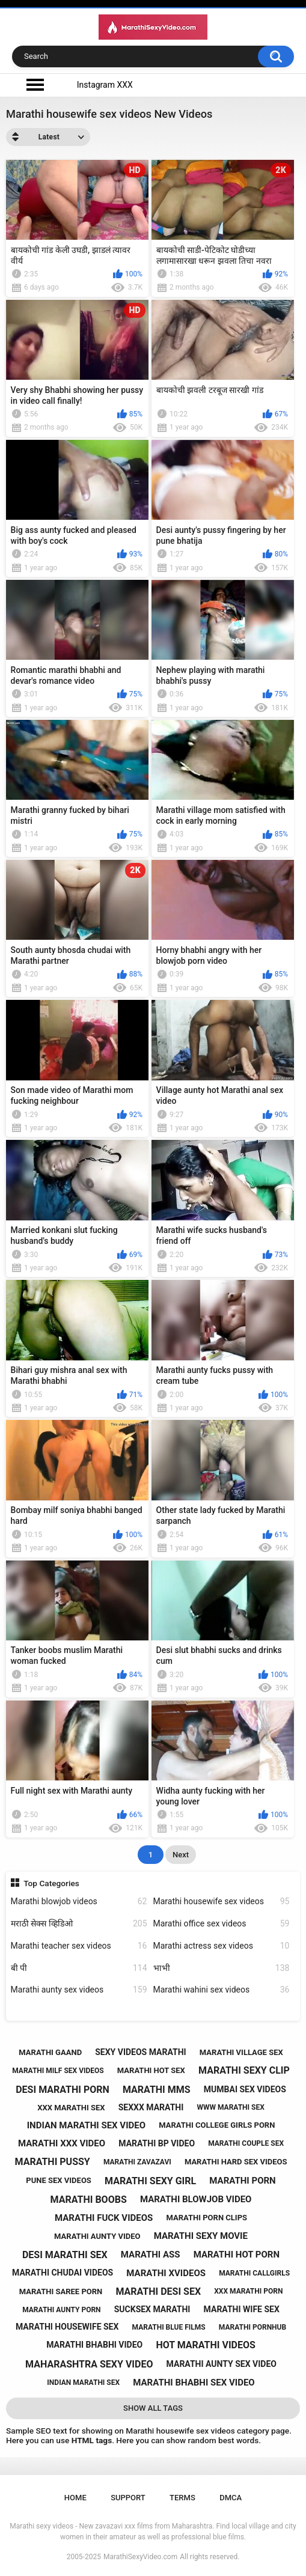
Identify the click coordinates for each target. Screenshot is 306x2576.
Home (75, 2497)
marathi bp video (156, 2143)
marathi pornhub (252, 2327)
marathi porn (242, 2180)
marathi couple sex (246, 2143)
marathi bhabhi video (94, 2344)
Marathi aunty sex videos (79, 1990)
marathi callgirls (254, 2273)
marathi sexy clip (244, 2070)
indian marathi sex (83, 2382)
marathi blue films (169, 2327)
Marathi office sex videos (221, 1924)
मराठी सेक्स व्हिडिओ (79, 1924)
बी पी (79, 1968)
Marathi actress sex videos (221, 1946)
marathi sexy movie (201, 2235)
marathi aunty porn (61, 2310)
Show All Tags (153, 2408)
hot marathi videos (206, 2345)
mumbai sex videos (245, 2089)
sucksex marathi (152, 2309)
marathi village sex (241, 2052)
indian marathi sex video (86, 2125)
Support (128, 2497)
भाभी (221, 1968)
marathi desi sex (158, 2291)
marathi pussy (52, 2161)
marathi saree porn (61, 2291)
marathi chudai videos (62, 2272)
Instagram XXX (105, 85)
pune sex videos (58, 2180)
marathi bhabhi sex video (193, 2382)
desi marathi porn (62, 2089)
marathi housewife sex (67, 2326)
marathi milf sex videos (57, 2070)
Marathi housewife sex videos (221, 1901)
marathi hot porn (237, 2254)
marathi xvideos (166, 2273)
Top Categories (51, 1883)
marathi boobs (88, 2199)
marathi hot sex (151, 2070)
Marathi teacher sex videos (79, 1946)
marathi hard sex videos (236, 2161)
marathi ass (150, 2254)
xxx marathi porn (248, 2291)
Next (181, 1854)
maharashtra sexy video (89, 2364)
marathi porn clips (206, 2217)
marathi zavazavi (137, 2162)
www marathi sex (230, 2107)
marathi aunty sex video (222, 2364)
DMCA (230, 2497)
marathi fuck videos (104, 2217)
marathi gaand (50, 2052)
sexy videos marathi (140, 2052)
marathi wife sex (242, 2309)
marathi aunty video (97, 2236)
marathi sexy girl (150, 2181)
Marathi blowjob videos (79, 1901)
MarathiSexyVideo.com (140, 2557)
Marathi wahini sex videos (221, 1990)
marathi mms (157, 2089)
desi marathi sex (65, 2255)
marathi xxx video (61, 2143)
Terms (182, 2497)
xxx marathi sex (71, 2107)
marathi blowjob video (196, 2199)
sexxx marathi (151, 2107)
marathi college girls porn (217, 2125)
